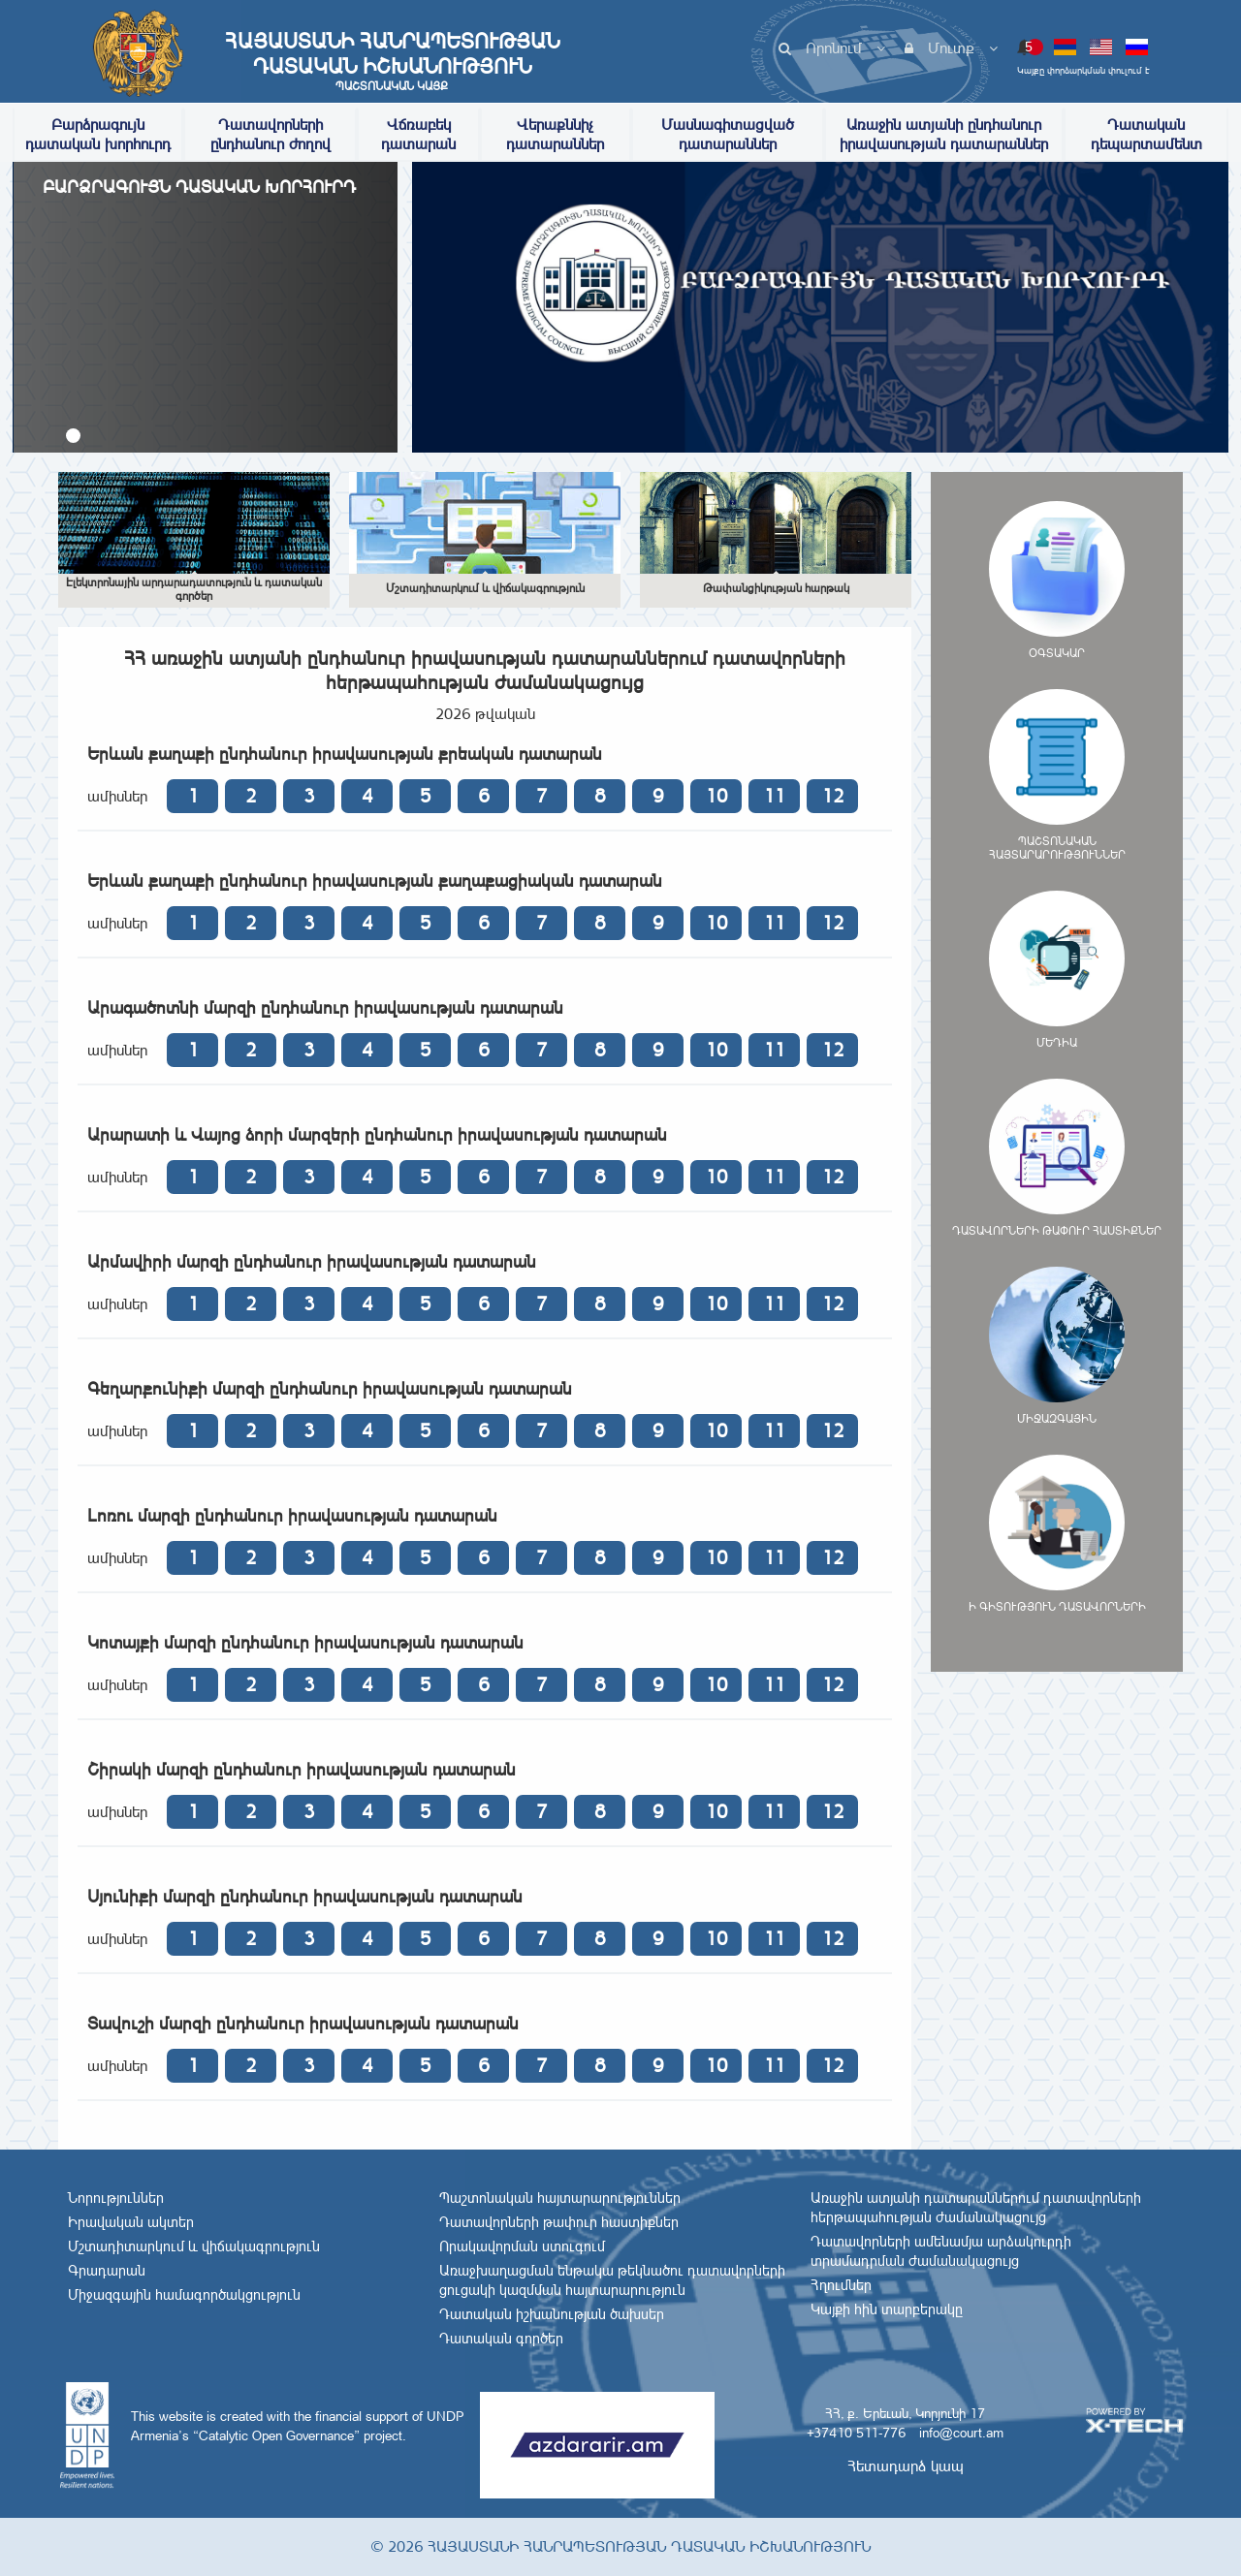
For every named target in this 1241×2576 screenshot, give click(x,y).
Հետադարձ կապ (905, 2466)
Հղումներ (841, 2285)
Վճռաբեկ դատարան (418, 134)
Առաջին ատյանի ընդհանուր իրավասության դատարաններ (944, 134)
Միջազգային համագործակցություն (184, 2295)
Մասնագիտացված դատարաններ (727, 134)
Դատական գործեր (501, 2338)
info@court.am (961, 2432)
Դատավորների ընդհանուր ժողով (270, 134)
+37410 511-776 (856, 2432)
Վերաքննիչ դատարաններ (555, 134)
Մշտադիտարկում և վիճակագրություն (194, 2246)
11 (774, 795)
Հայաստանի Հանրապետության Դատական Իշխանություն (391, 61)
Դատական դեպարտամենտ (1146, 134)
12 (832, 795)
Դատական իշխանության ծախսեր (551, 2314)
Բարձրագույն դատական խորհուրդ (98, 134)
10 (716, 795)
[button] (73, 435)
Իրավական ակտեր (131, 2222)
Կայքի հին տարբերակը (887, 2309)
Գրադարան (106, 2270)
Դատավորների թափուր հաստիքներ (559, 2222)
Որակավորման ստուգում (522, 2246)
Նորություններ (116, 2198)
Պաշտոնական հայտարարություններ (560, 2198)
